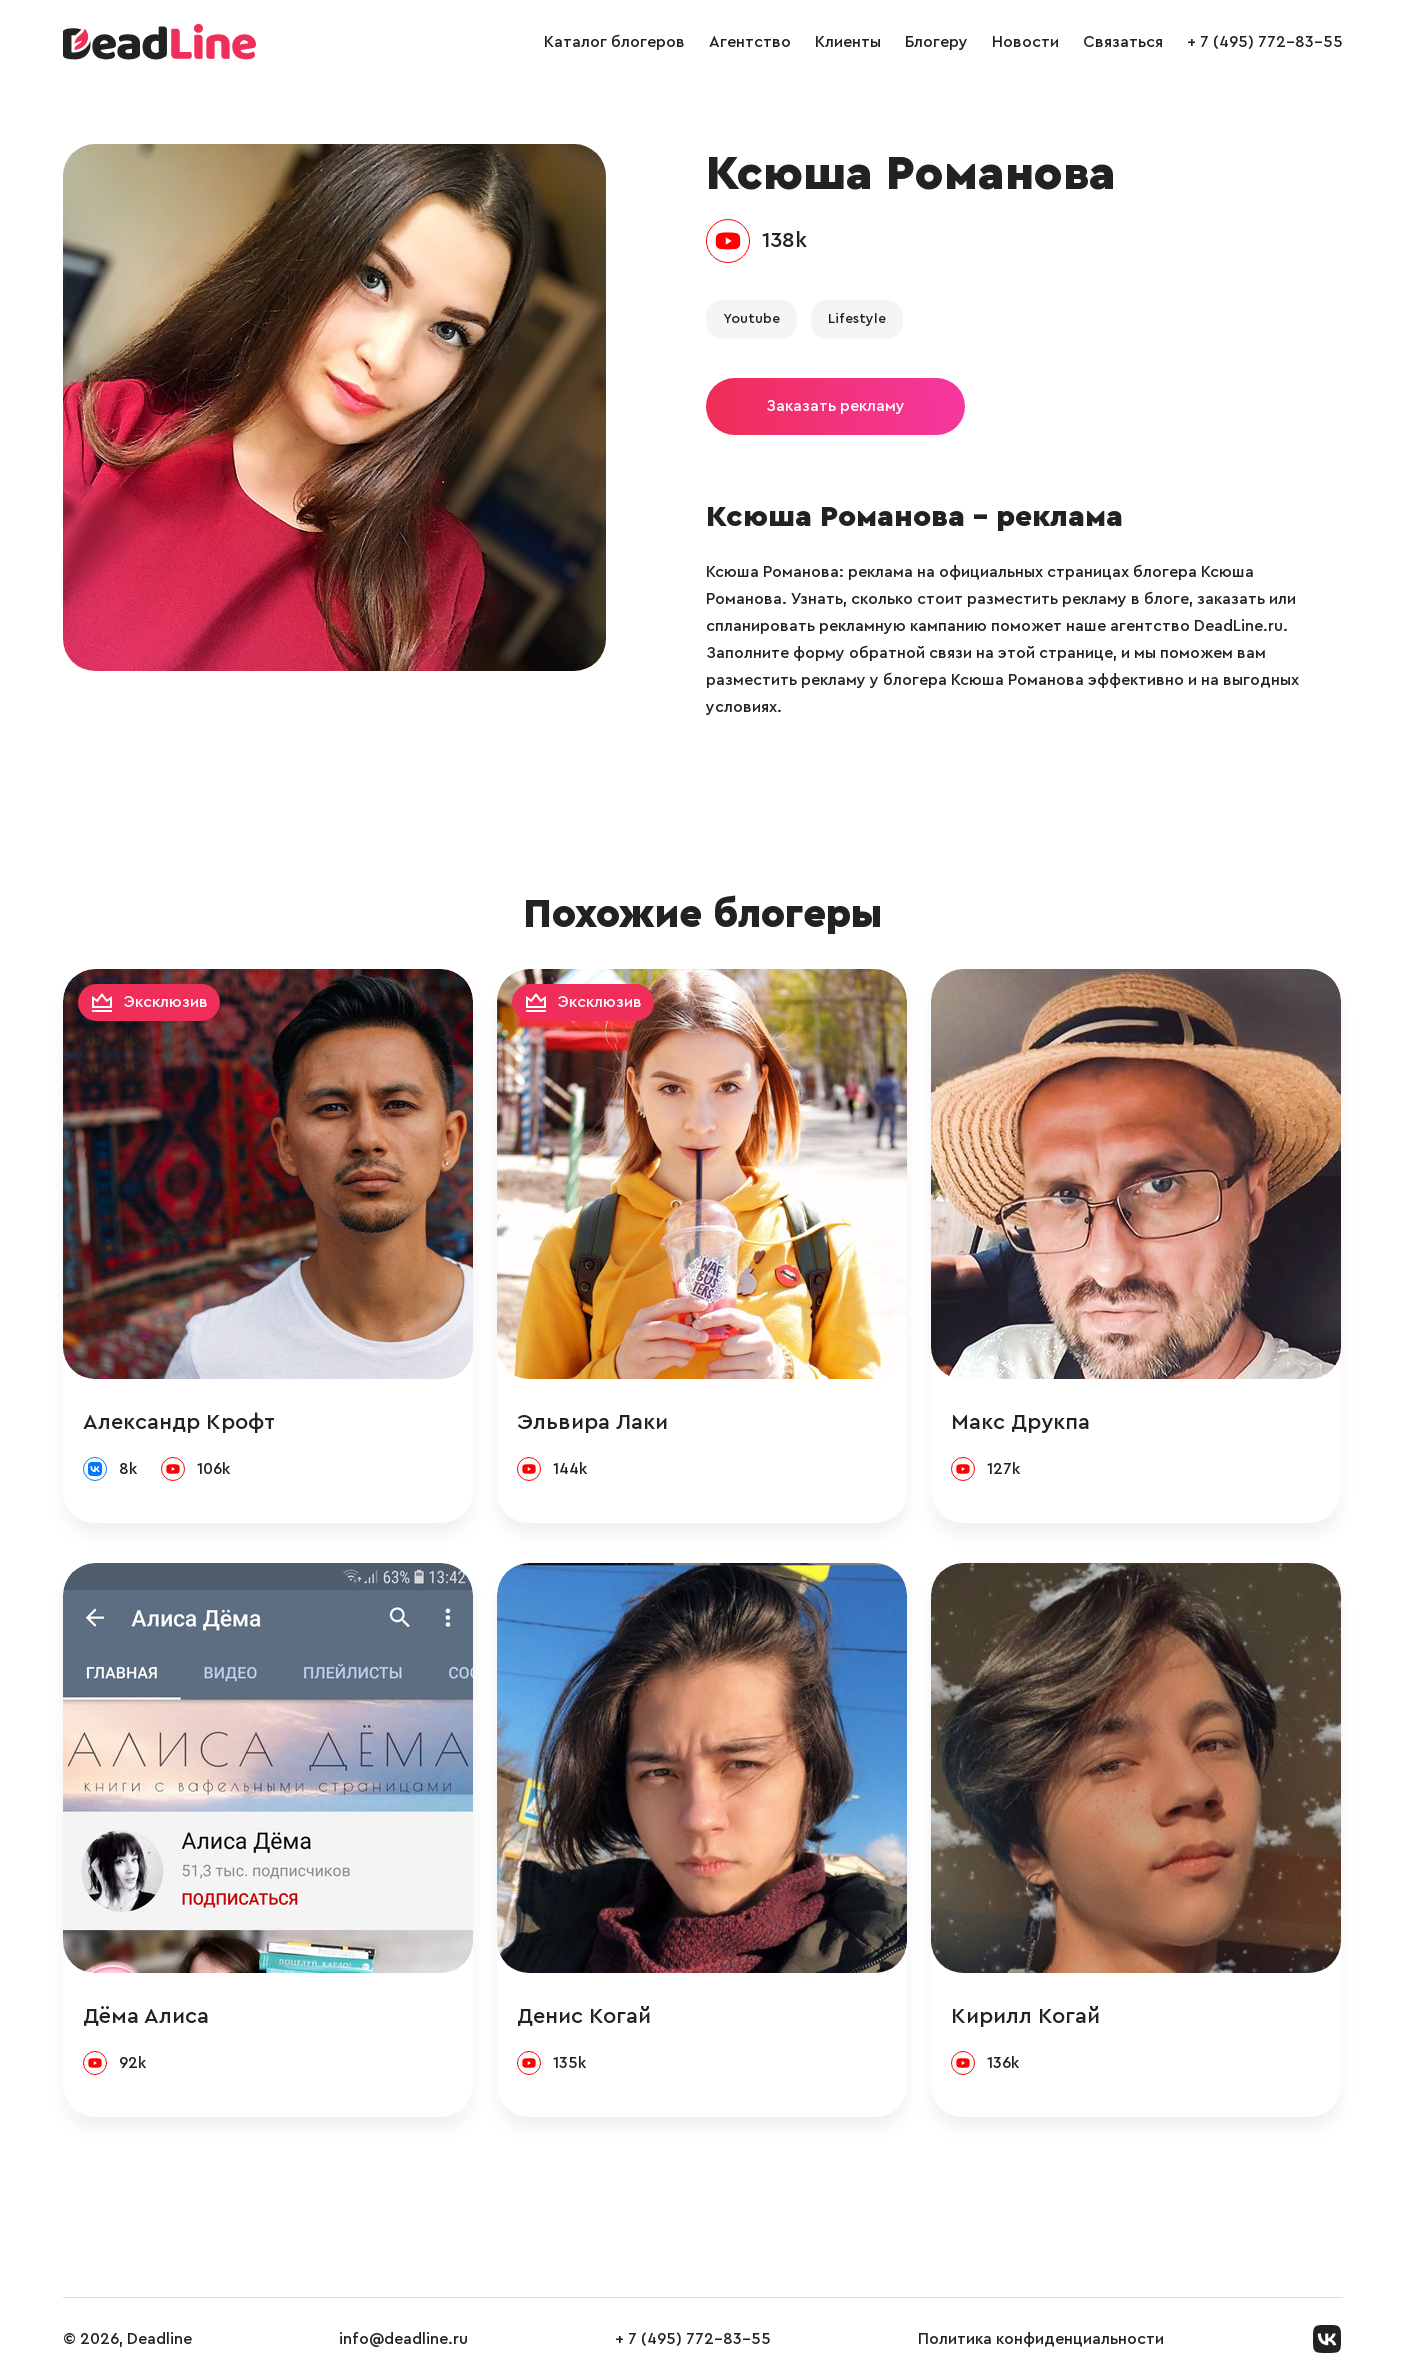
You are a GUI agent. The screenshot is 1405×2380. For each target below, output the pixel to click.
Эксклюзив (166, 1002)
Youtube (751, 319)
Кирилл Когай (1025, 2016)
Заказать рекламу (835, 406)
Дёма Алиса (146, 2016)
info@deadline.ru (403, 2339)
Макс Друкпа (1020, 1422)
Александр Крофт (179, 1422)
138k (784, 240)
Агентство (750, 42)
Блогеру (936, 42)
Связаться (1123, 42)
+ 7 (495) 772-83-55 (1265, 42)
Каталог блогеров (614, 42)
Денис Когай (584, 2016)
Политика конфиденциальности (1041, 2339)
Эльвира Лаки (592, 1422)
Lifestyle (857, 319)
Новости (1025, 42)
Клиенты (848, 42)
